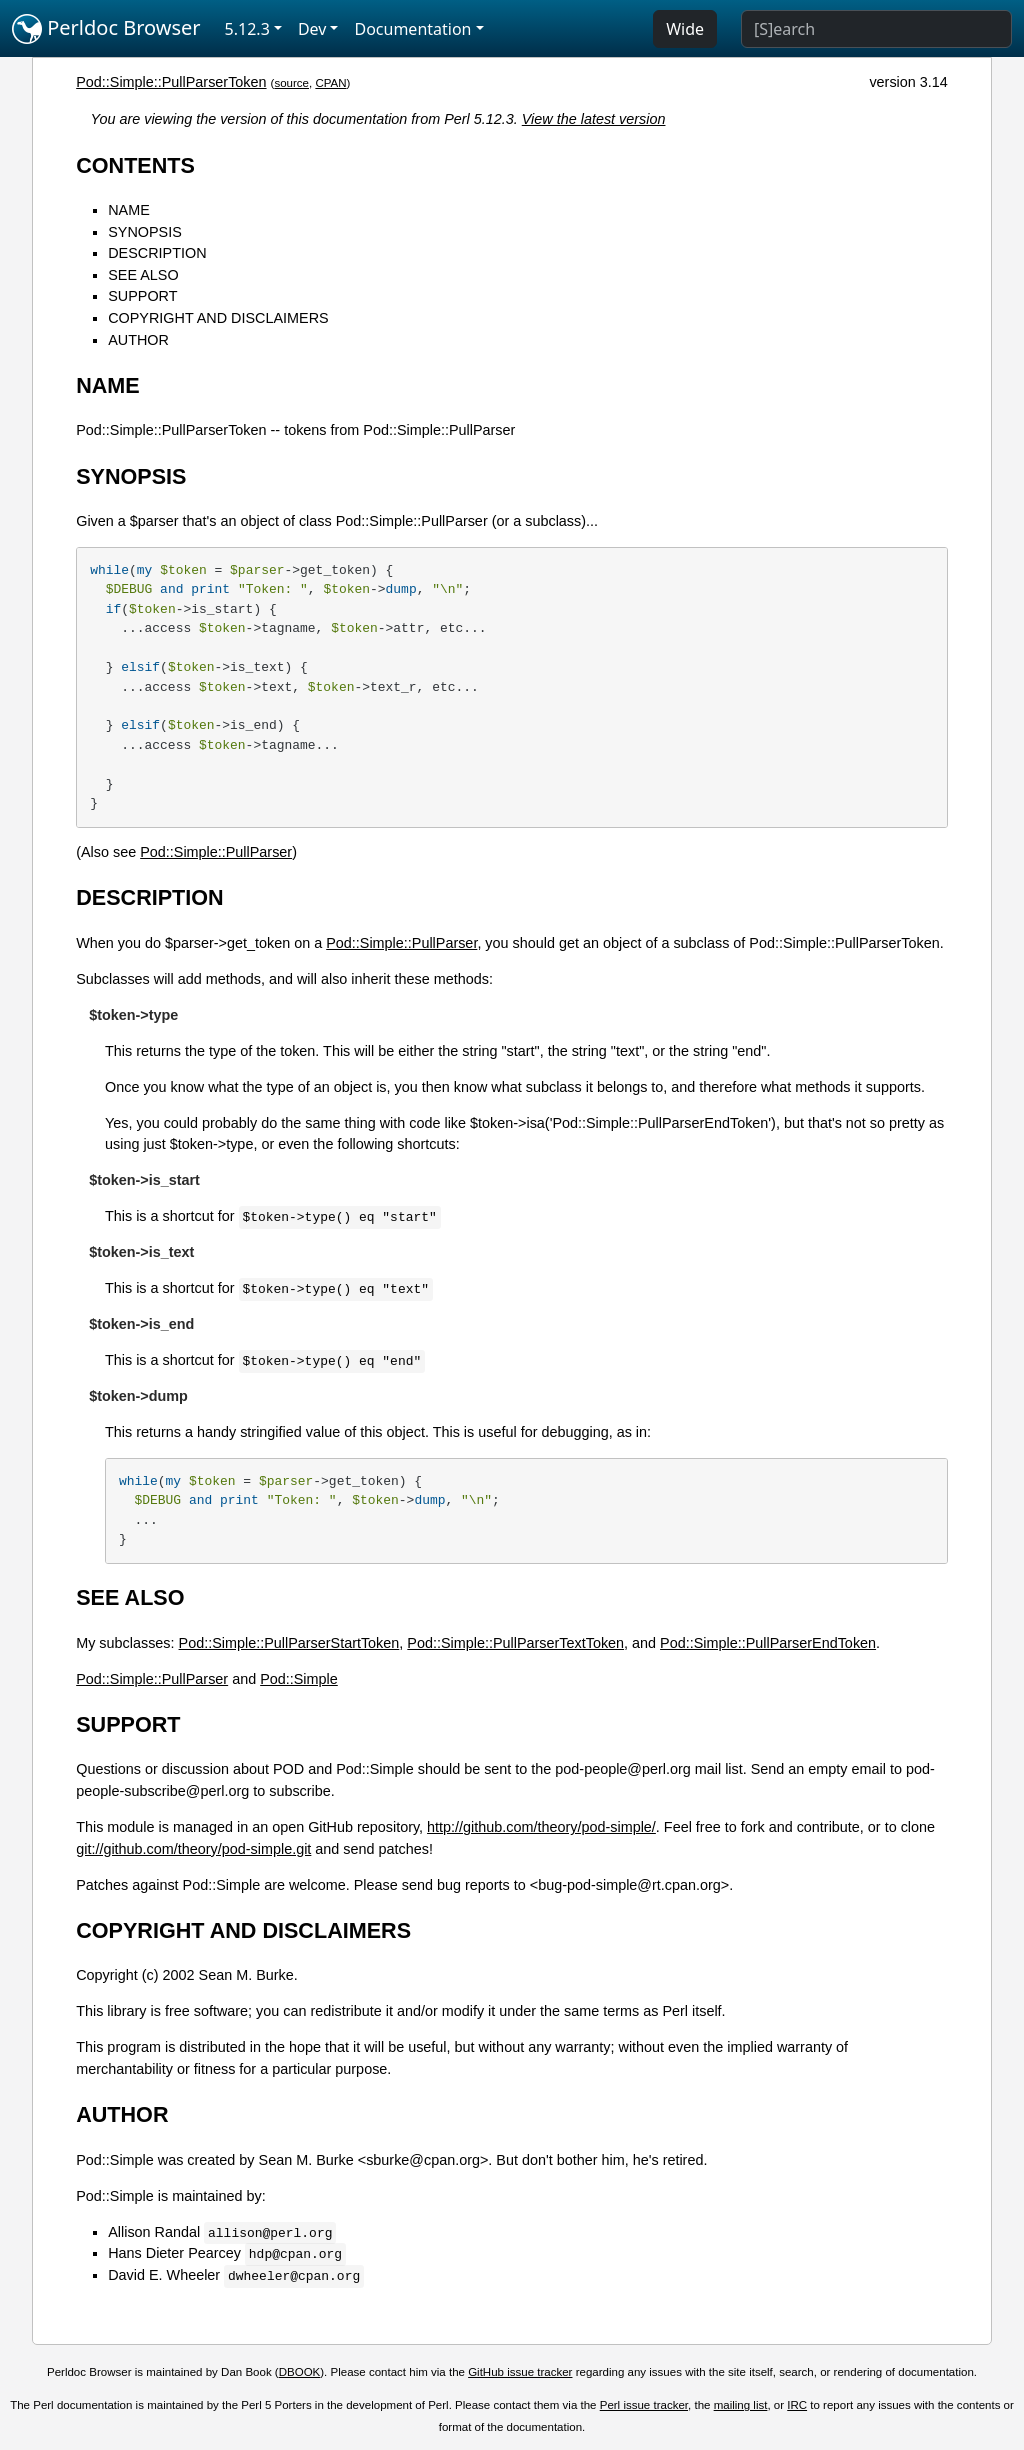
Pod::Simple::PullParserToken (171, 82)
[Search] (876, 29)
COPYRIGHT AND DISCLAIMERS (218, 318)
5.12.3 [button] (247, 29)
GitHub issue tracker (520, 2372)
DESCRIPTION (157, 253)
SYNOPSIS (145, 232)
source (291, 83)
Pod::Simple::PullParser (216, 852)
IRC (797, 2405)
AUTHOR (138, 340)
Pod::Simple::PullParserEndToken (768, 1643)
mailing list (741, 2405)
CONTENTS (135, 165)
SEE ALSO (143, 275)
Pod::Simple (299, 1679)
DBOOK (300, 2372)
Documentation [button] (412, 29)
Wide (685, 29)
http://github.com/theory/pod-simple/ (541, 1827)
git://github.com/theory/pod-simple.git (193, 1849)
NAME (129, 210)
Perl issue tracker (644, 2405)
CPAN (330, 83)
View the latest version (594, 119)
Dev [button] (312, 29)
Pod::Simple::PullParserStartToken (289, 1643)
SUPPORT (142, 296)
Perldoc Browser (106, 29)
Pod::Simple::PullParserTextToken (515, 1643)
